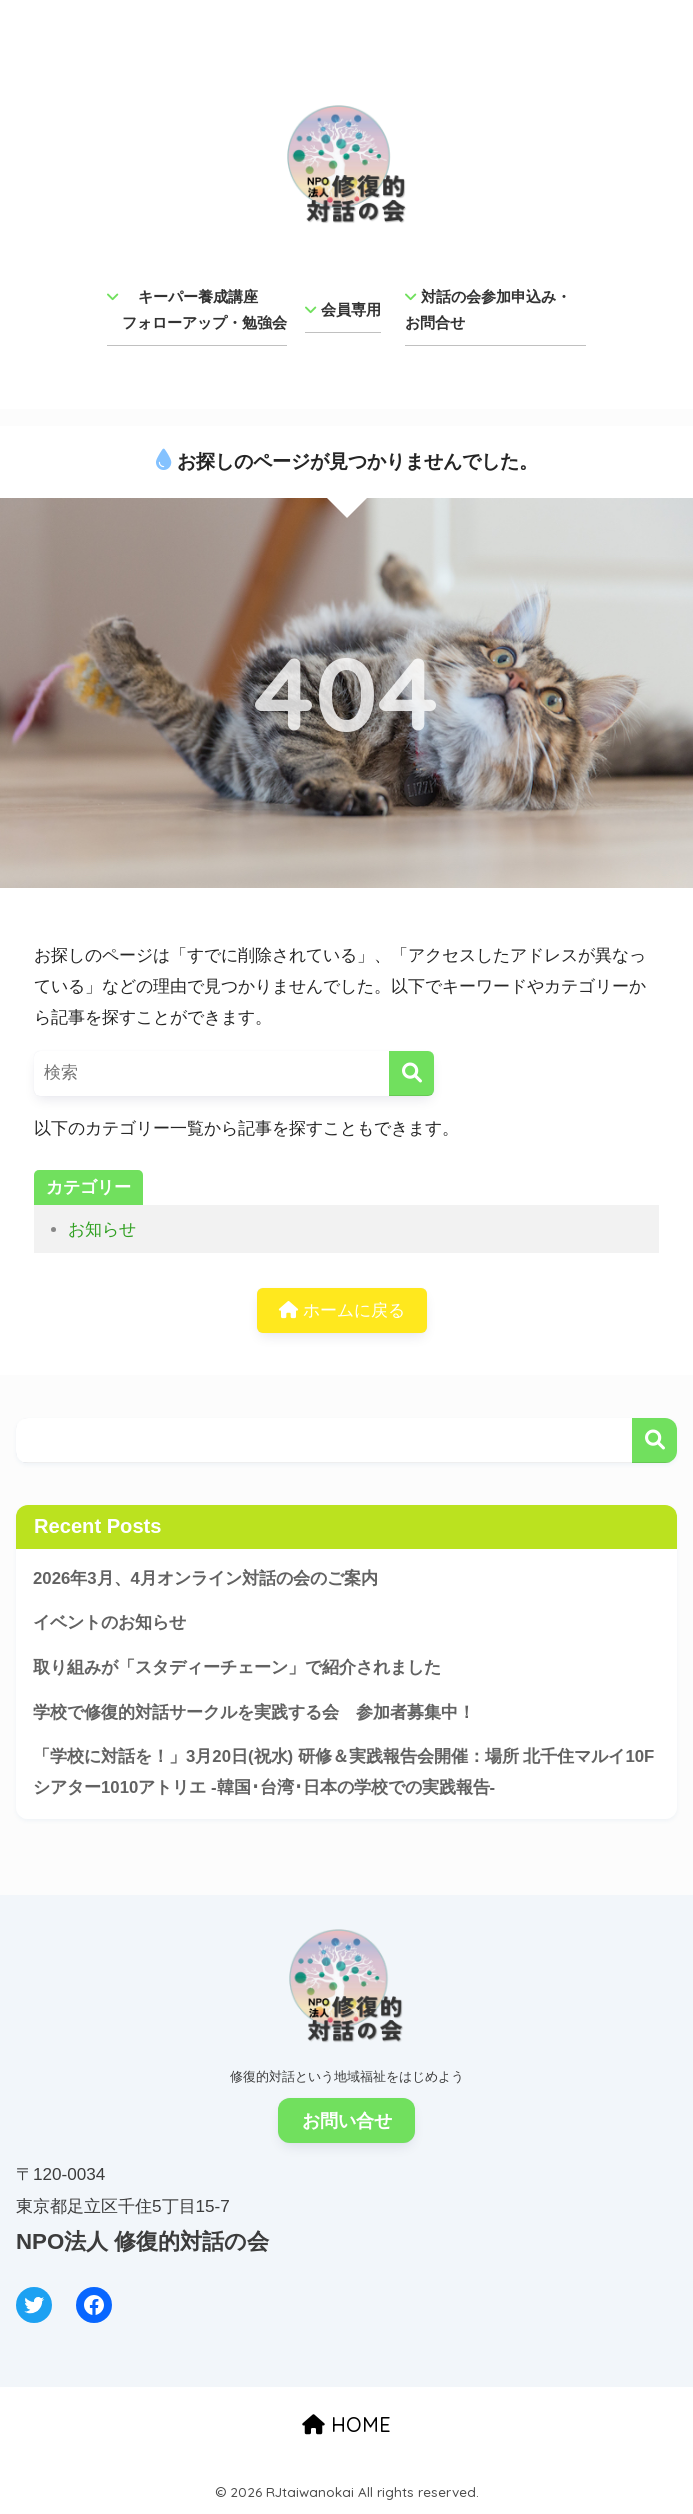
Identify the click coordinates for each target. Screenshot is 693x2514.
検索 (654, 1440)
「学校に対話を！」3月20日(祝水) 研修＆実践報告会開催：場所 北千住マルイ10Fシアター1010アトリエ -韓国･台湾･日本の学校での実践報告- (343, 1772)
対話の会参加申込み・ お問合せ (495, 309)
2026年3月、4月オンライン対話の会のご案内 (205, 1578)
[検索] (411, 1073)
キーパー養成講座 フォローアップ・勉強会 (197, 309)
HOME (346, 2424)
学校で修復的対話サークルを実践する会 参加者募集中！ (254, 1712)
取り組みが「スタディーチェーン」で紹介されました (237, 1667)
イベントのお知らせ (109, 1622)
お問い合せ (347, 2121)
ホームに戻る (342, 1310)
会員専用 (343, 309)
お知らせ (102, 1229)
